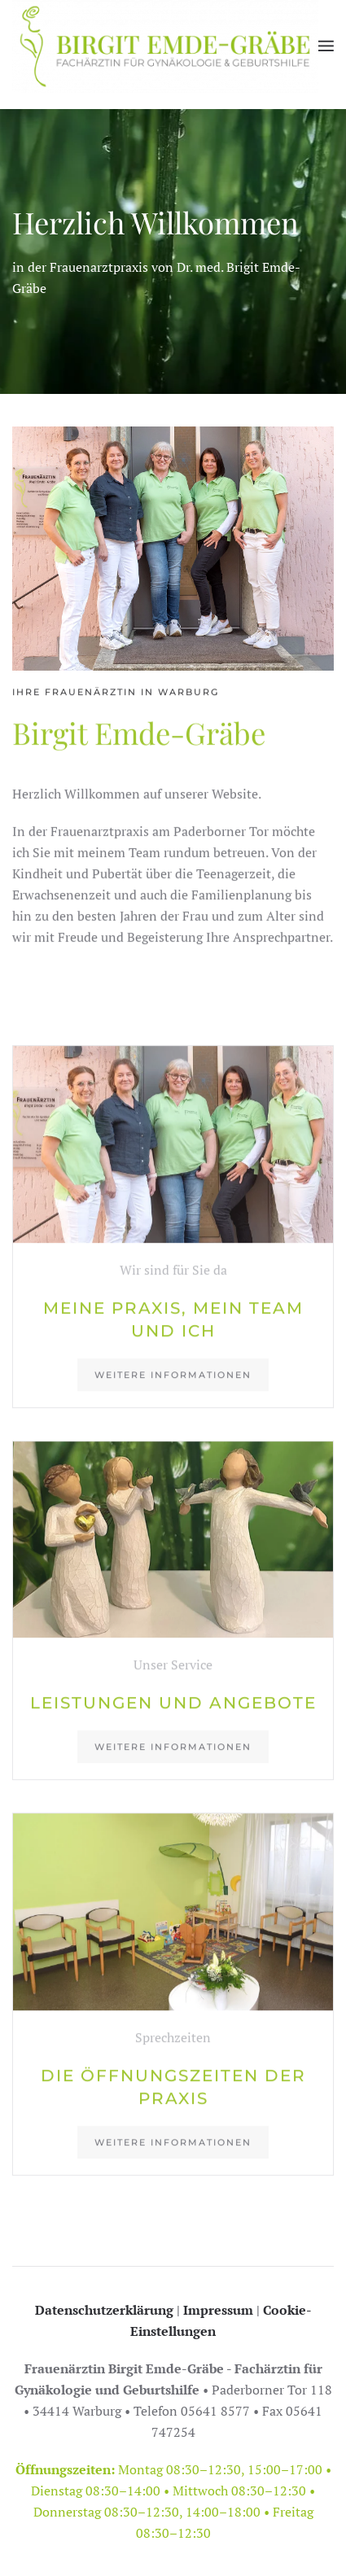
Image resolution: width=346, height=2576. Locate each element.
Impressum (218, 2310)
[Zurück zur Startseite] (165, 46)
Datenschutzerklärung (104, 2310)
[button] (326, 46)
